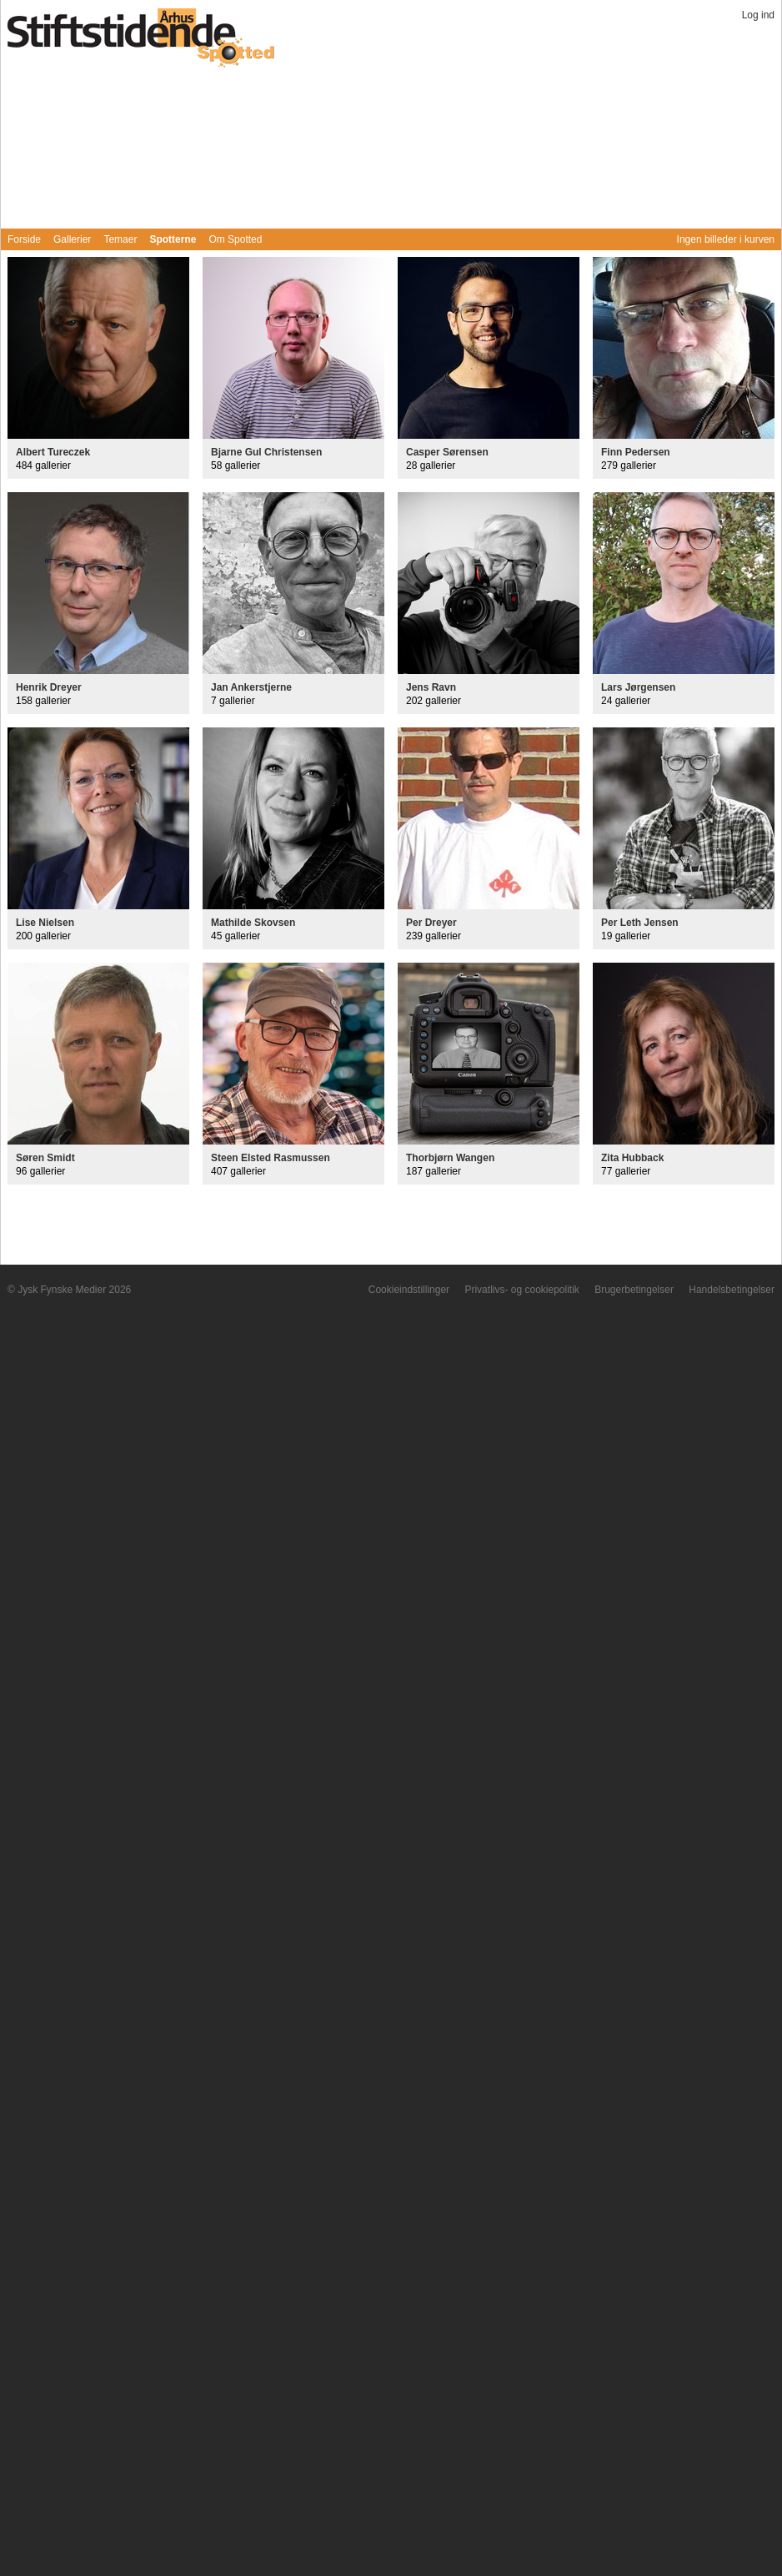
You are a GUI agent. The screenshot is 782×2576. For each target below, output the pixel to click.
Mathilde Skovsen (253, 922)
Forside (24, 239)
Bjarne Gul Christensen (266, 452)
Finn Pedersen (635, 452)
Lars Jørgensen (638, 687)
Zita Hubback (632, 1158)
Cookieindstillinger (408, 1290)
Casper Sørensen (447, 452)
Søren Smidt (45, 1158)
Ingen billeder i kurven (725, 239)
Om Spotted (235, 239)
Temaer (120, 239)
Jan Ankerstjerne (251, 687)
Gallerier (72, 239)
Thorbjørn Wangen (450, 1158)
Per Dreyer (431, 922)
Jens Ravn (431, 687)
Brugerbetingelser (634, 1290)
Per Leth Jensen (640, 922)
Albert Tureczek (53, 452)
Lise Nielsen (45, 922)
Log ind (758, 15)
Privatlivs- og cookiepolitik (521, 1290)
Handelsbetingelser (731, 1290)
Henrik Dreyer (49, 687)
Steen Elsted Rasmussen (270, 1158)
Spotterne (172, 239)
